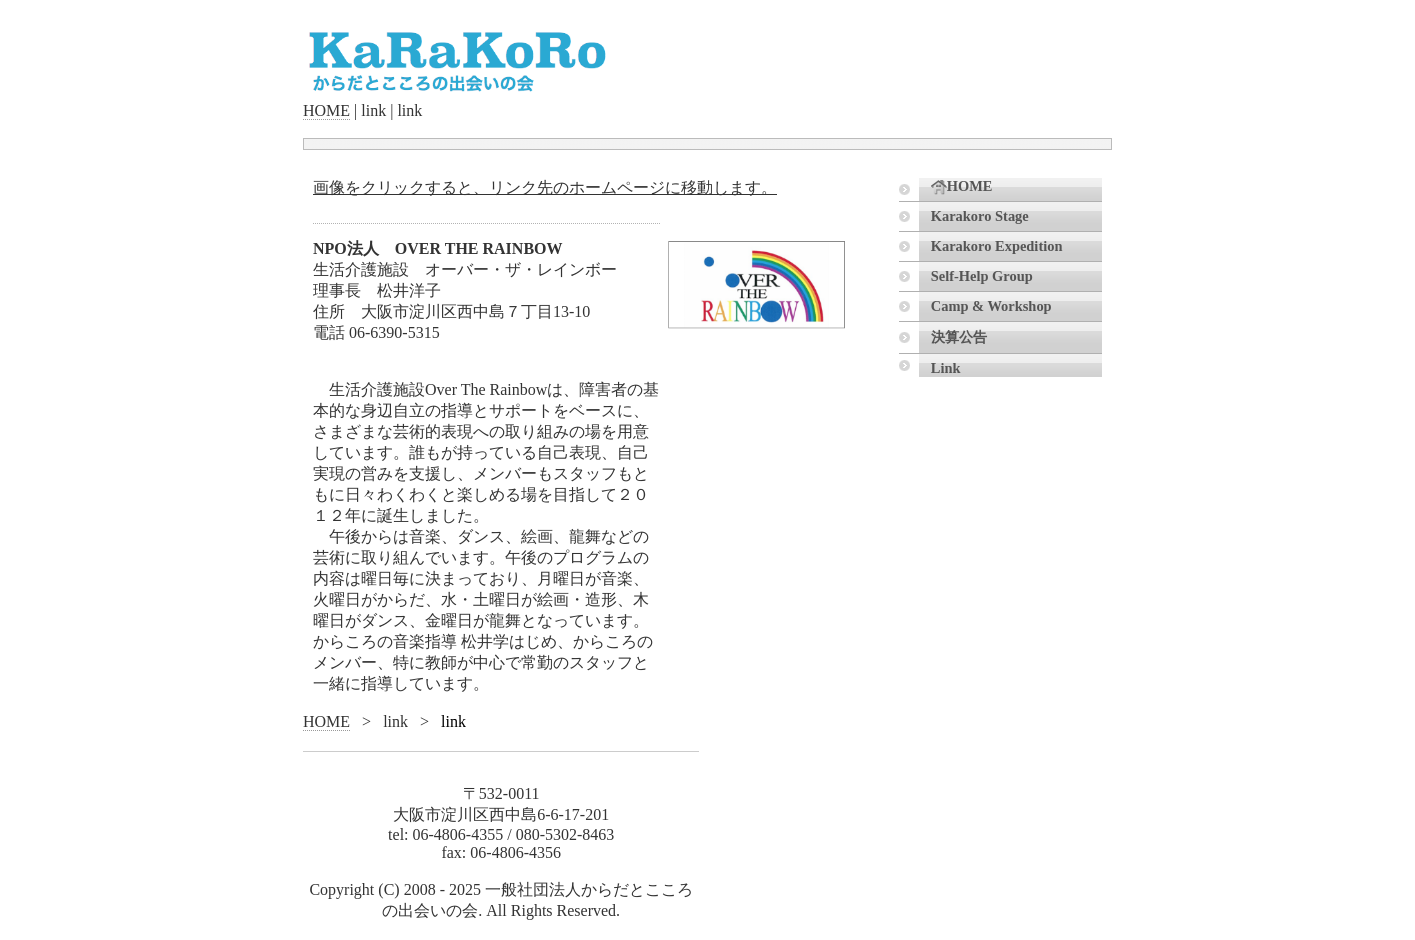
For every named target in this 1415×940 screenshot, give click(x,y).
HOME (326, 110)
